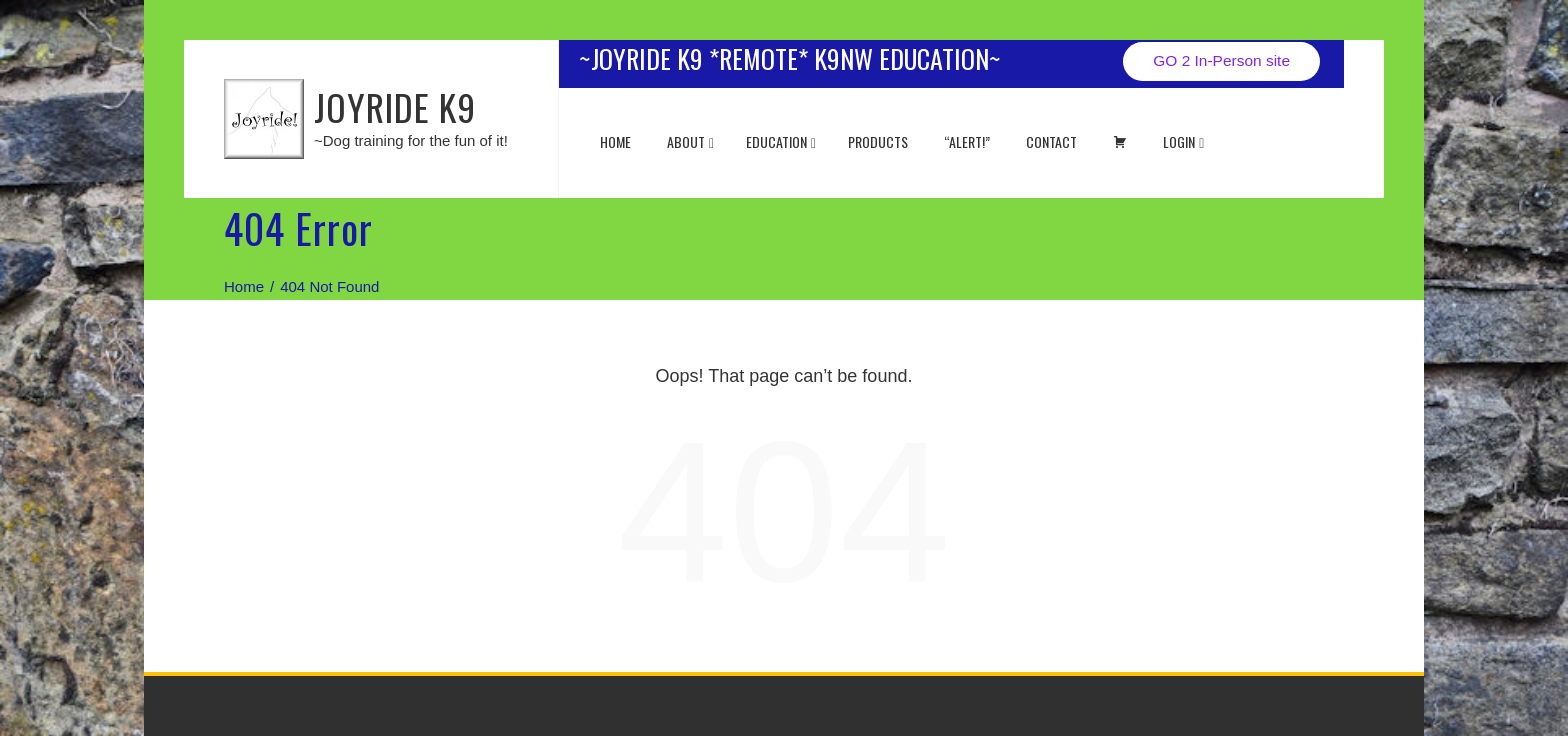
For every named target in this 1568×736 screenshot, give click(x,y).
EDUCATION (781, 141)
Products (878, 141)
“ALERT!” (967, 141)
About (690, 141)
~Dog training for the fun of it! (411, 140)
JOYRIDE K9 (395, 106)
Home (615, 141)
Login (1183, 141)
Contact (1051, 141)
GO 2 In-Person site (1221, 60)
